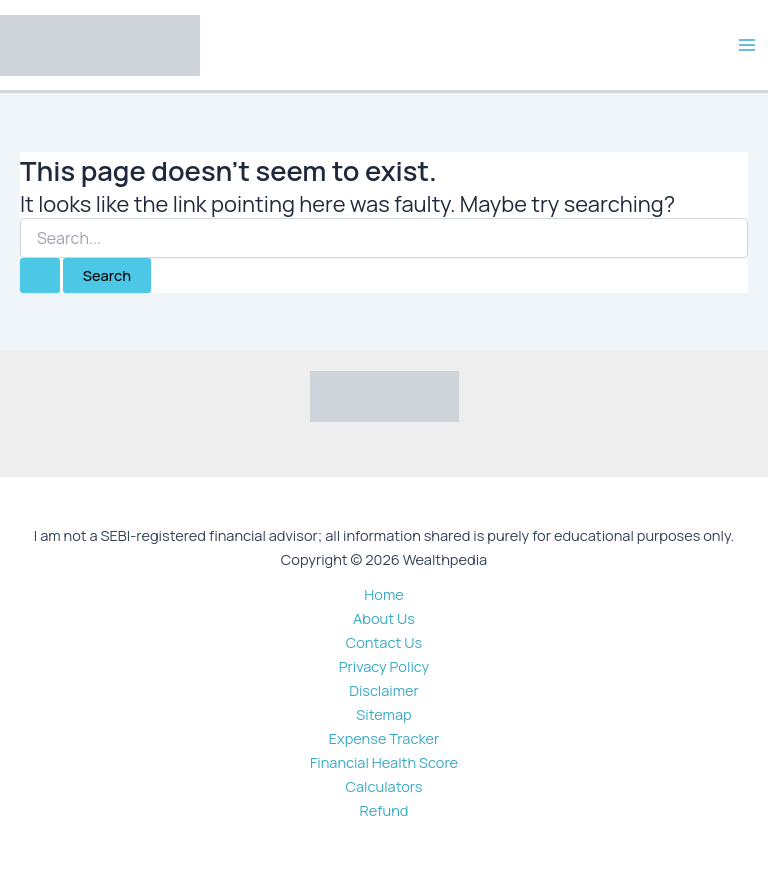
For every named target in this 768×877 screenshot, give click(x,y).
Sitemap (383, 714)
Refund (384, 810)
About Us (384, 618)
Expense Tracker (384, 738)
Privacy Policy (384, 666)
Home (383, 594)
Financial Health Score (384, 762)
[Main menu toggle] (747, 45)
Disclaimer (384, 690)
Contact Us (384, 642)
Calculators (384, 786)
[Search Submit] (40, 275)
